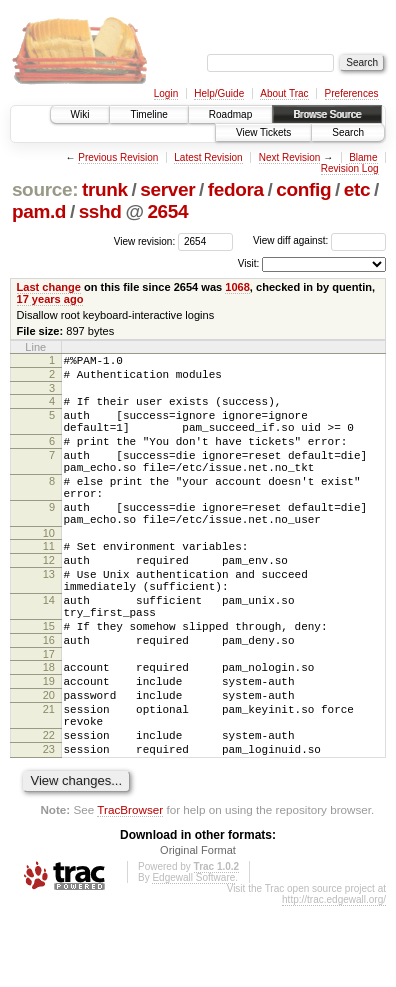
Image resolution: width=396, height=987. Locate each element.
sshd (100, 211)
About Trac (284, 93)
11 (49, 582)
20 (49, 761)
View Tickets (263, 132)
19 (49, 744)
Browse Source (327, 114)
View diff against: (319, 240)
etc (357, 189)
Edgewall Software (193, 958)
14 (49, 648)
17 (49, 714)
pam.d (39, 211)
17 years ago (50, 299)
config (303, 189)
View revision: (145, 240)
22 (49, 810)
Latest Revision (208, 157)
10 (49, 569)
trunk (105, 189)
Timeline (148, 114)
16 (49, 697)
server (167, 189)
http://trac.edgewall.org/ (334, 980)
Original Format (198, 931)
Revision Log (350, 168)
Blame (363, 157)
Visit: (249, 263)
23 (49, 827)
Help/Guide (219, 93)
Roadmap (230, 114)
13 (49, 616)
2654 (167, 211)
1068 (237, 287)
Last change (49, 287)
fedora (236, 189)
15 (49, 680)
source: (45, 189)
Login (166, 93)
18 (49, 727)
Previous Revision (118, 157)
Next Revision (290, 157)
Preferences (352, 93)
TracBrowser (130, 890)
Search (348, 132)
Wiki (80, 114)
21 (49, 778)
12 (49, 599)
